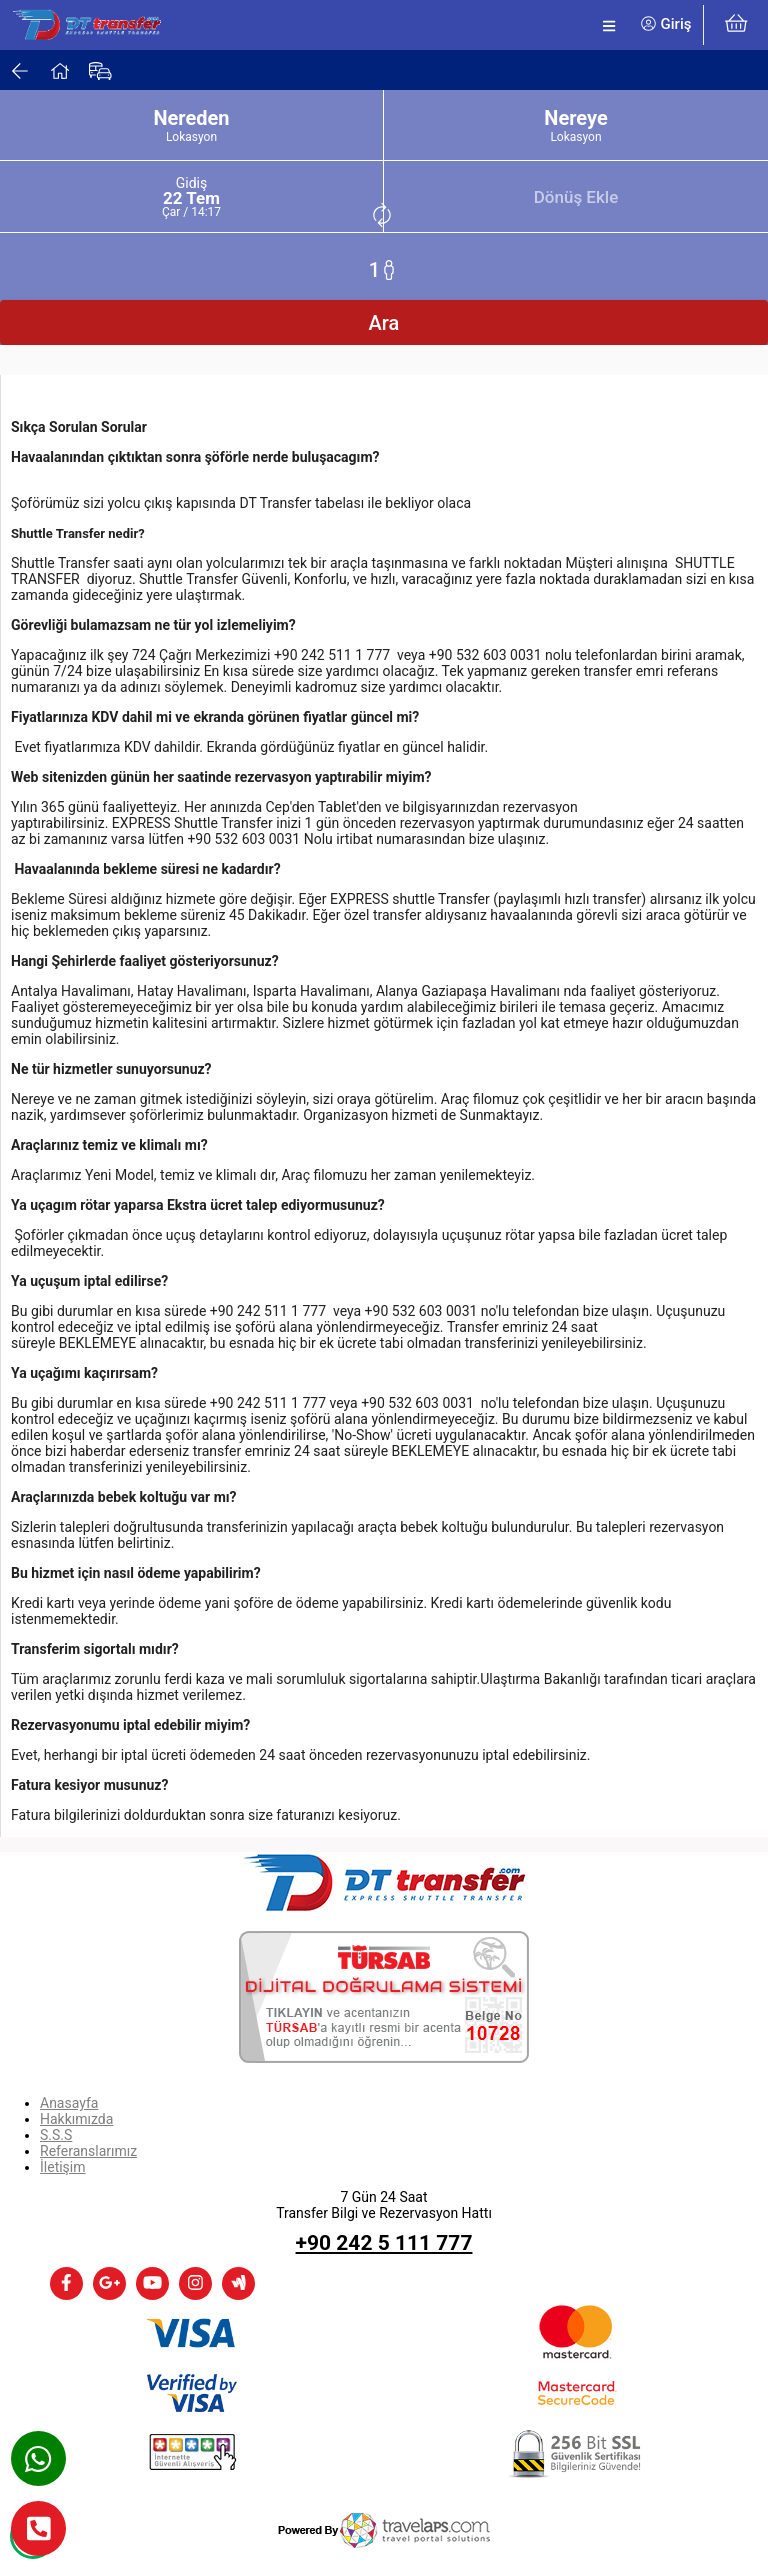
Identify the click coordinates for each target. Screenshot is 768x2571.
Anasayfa (69, 2103)
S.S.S (56, 2135)
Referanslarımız (88, 2151)
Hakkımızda (76, 2119)
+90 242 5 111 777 (384, 2243)
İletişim (63, 2167)
